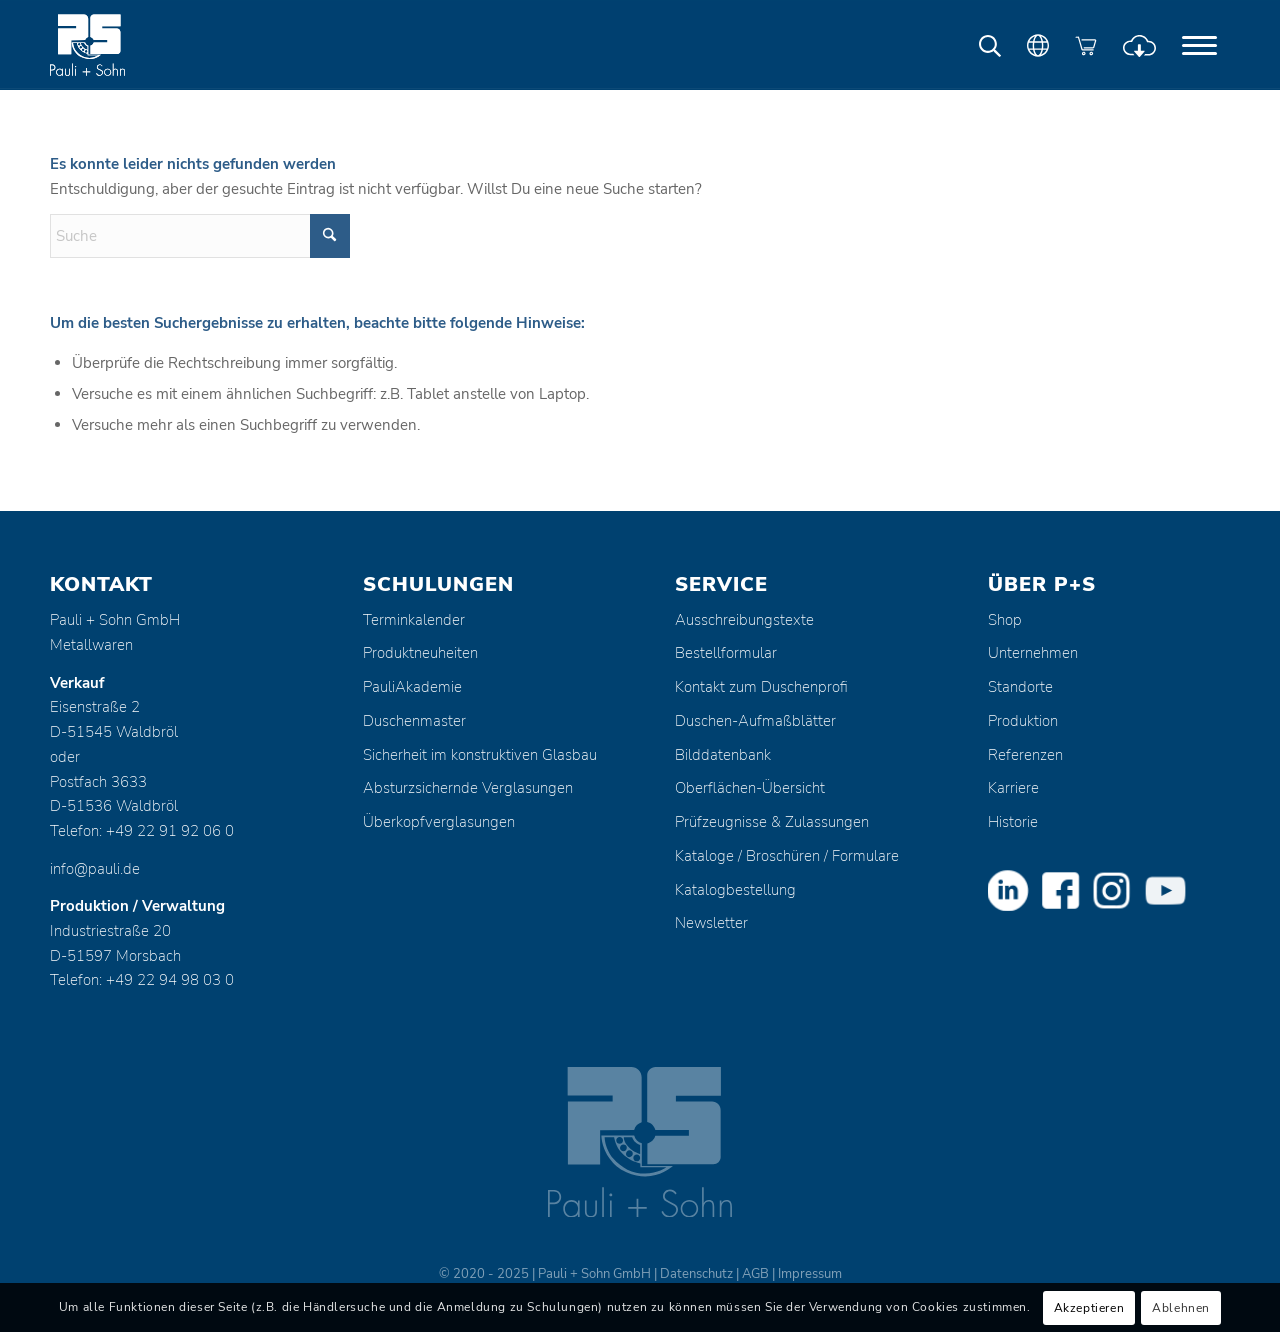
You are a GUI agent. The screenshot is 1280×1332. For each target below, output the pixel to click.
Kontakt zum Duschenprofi (761, 687)
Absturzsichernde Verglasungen (468, 788)
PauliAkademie (412, 687)
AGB (755, 1274)
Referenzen (1025, 755)
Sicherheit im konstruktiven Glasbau (480, 755)
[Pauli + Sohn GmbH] (125, 45)
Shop (1005, 620)
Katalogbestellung (735, 890)
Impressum (810, 1274)
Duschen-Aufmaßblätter (755, 721)
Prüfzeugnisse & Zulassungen (772, 822)
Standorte (1020, 687)
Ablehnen (1181, 1308)
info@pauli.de (95, 869)
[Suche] (200, 236)
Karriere (1013, 788)
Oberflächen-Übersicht (750, 788)
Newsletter (711, 923)
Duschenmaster (414, 721)
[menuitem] (1199, 45)
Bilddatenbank (723, 755)
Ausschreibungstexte (744, 620)
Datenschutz (696, 1274)
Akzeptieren (1089, 1308)
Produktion (1023, 721)
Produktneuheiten (420, 653)
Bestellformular (726, 653)
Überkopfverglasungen (439, 822)
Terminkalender (414, 620)
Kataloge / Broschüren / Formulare (787, 856)
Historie (1013, 822)
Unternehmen (1033, 653)
